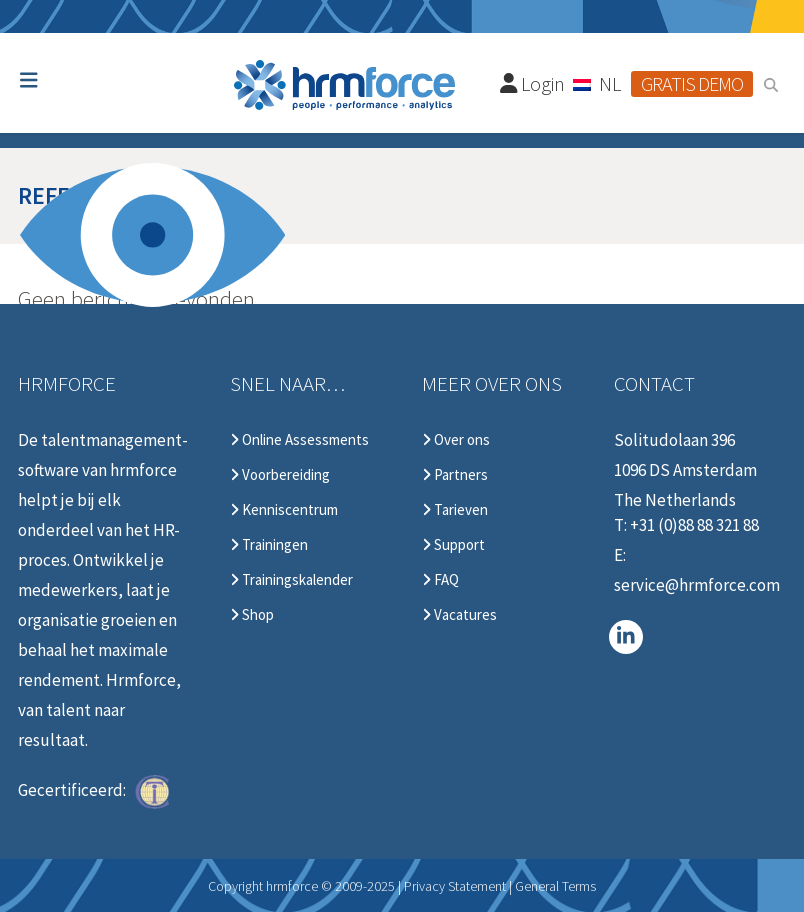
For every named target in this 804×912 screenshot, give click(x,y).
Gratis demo (692, 83)
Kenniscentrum (284, 510)
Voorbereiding (280, 475)
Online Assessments (299, 440)
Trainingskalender (291, 580)
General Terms (555, 886)
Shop (252, 615)
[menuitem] (598, 83)
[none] (598, 83)
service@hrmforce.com (697, 585)
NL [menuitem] (610, 83)
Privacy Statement (455, 886)
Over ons (456, 440)
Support (453, 545)
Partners (455, 475)
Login (533, 83)
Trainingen (269, 545)
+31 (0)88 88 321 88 (694, 525)
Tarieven (455, 510)
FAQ (440, 580)
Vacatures (459, 615)
